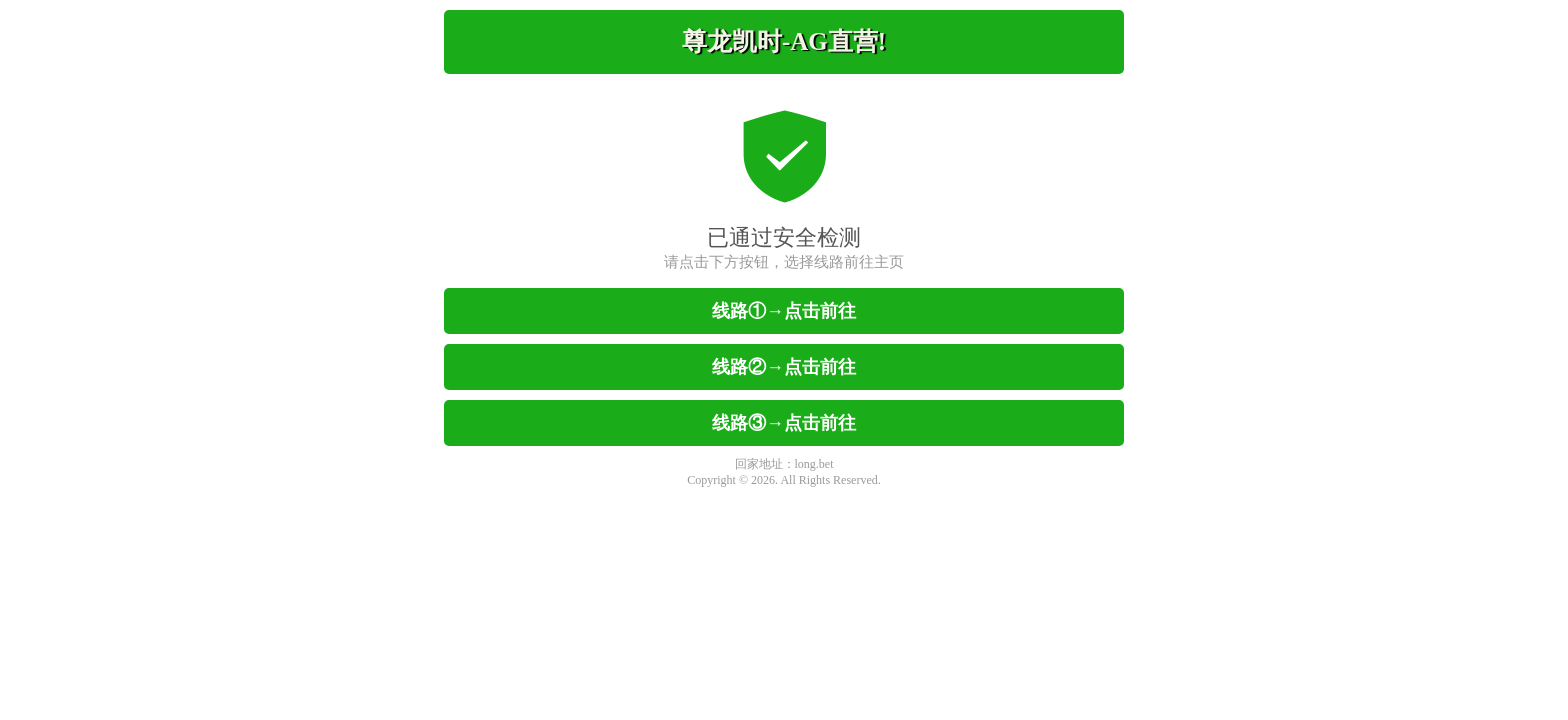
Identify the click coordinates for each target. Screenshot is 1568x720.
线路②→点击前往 (784, 367)
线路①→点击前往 (784, 311)
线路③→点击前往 (784, 423)
